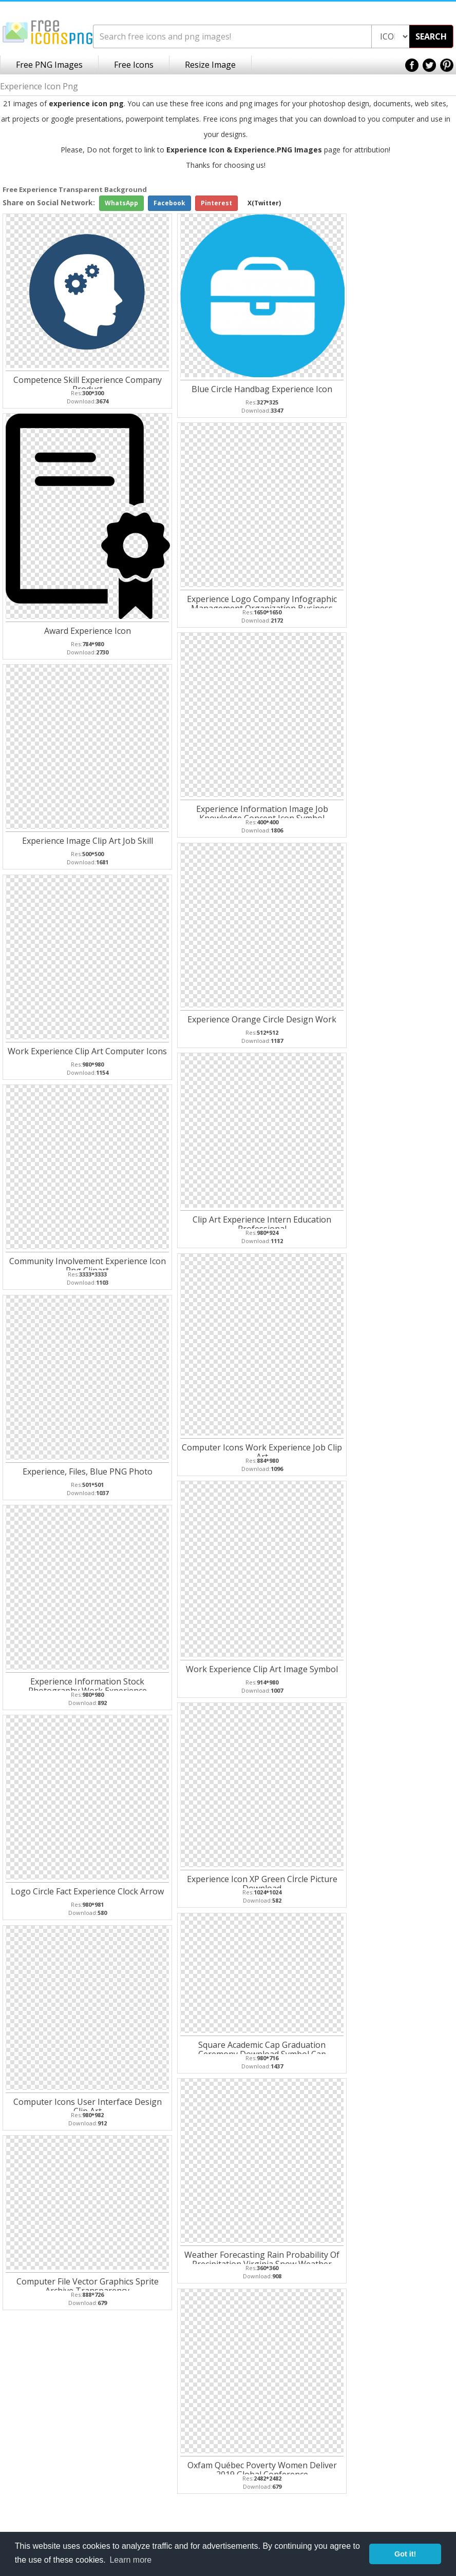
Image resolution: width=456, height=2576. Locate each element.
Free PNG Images (49, 64)
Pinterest (216, 203)
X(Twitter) (264, 203)
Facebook (169, 203)
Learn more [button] (130, 2559)
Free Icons (134, 64)
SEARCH (431, 36)
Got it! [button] (405, 2554)
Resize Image (210, 64)
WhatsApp (121, 203)
